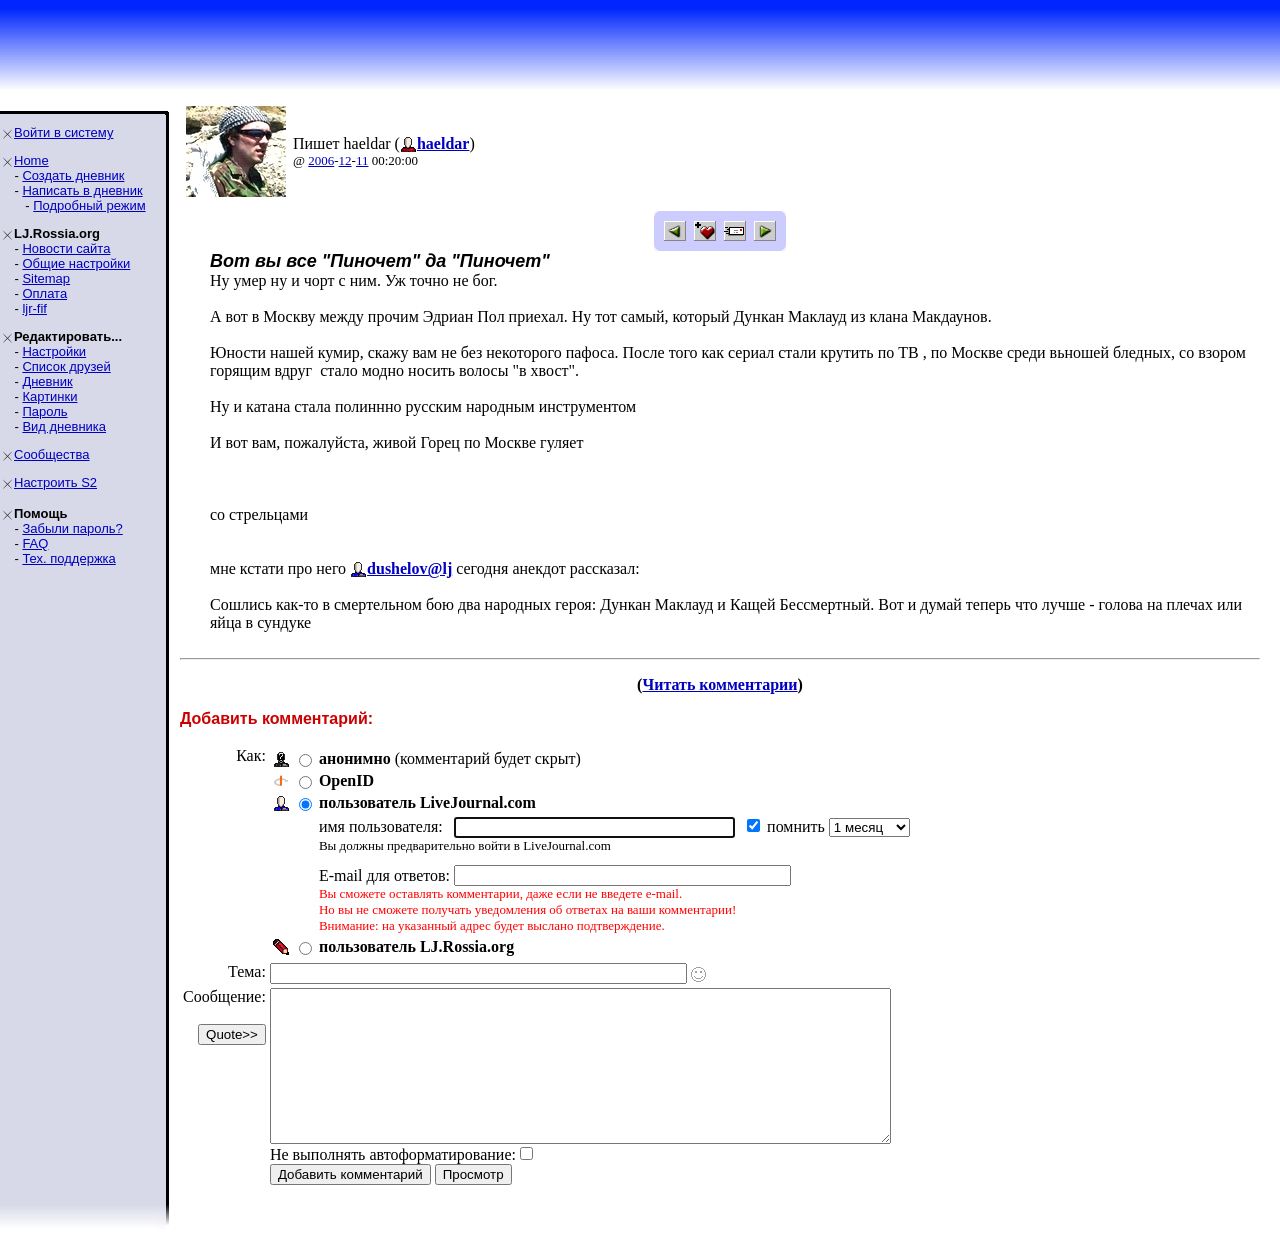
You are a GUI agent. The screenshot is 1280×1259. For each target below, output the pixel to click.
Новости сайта (66, 248)
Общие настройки (76, 263)
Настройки (54, 351)
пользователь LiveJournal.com (427, 802)
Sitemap (46, 278)
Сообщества (52, 454)
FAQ (35, 543)
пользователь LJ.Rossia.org (416, 946)
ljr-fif (34, 308)
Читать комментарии (719, 684)
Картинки (49, 396)
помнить (798, 826)
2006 (321, 160)
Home (31, 160)
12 (345, 160)
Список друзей (66, 366)
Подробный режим (89, 205)
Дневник (47, 381)
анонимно (355, 758)
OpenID (346, 780)
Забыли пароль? (72, 528)
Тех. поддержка (68, 558)
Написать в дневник (82, 190)
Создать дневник (73, 175)
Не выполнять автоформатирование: (393, 1184)
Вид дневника (64, 426)
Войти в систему (63, 132)
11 (362, 160)
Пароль (44, 411)
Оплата (44, 293)
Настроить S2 (55, 482)
